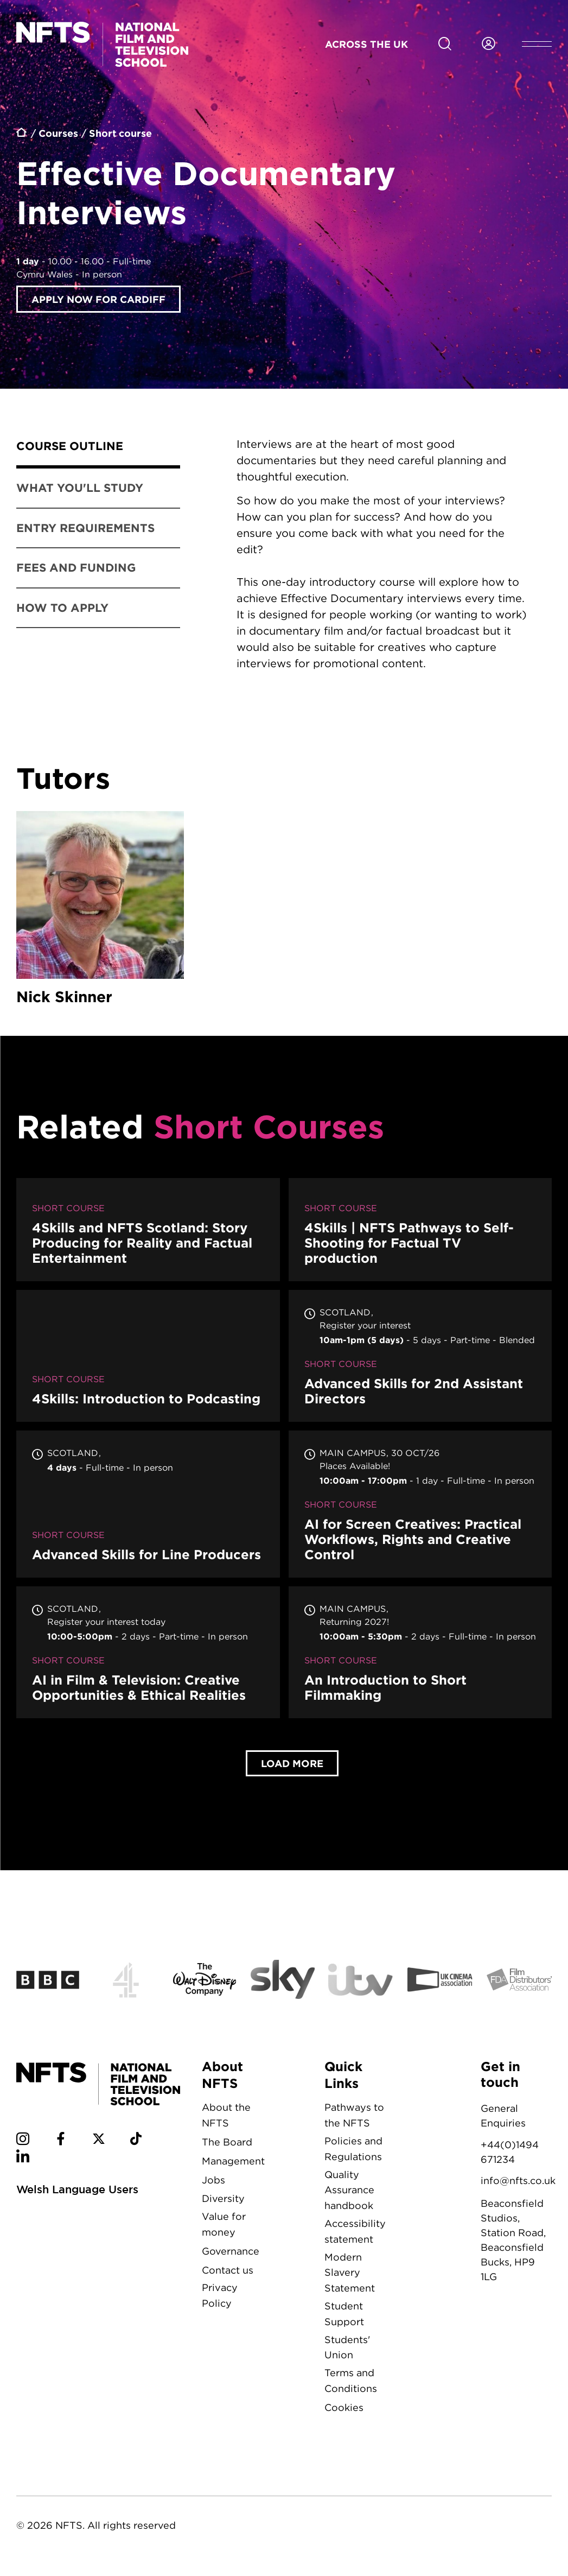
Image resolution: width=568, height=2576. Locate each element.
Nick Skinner (100, 911)
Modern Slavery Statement (349, 2275)
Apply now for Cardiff (98, 299)
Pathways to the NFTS (354, 2117)
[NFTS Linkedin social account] (22, 2160)
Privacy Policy (220, 2297)
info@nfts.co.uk (518, 2183)
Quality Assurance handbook (349, 2192)
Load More (292, 1765)
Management (233, 2163)
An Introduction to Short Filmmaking (420, 1654)
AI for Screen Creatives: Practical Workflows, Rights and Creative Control (420, 1506)
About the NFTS (226, 2117)
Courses (58, 133)
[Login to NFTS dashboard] (488, 43)
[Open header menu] (537, 44)
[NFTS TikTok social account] (136, 2142)
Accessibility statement (355, 2233)
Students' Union (347, 2350)
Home (22, 134)
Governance (230, 2253)
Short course (120, 133)
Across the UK (366, 44)
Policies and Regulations (353, 2151)
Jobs (213, 2182)
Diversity (223, 2200)
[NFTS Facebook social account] (60, 2142)
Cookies (343, 2409)
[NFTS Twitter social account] (98, 2142)
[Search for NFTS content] (445, 44)
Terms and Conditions (350, 2383)
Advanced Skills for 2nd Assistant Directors (420, 1358)
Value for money (224, 2226)
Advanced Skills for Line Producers (148, 1506)
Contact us (227, 2272)
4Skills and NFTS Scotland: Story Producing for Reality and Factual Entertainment (148, 1231)
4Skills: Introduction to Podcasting (148, 1358)
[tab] (98, 448)
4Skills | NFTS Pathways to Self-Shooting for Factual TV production (420, 1231)
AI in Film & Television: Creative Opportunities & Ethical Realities (148, 1654)
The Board (227, 2144)
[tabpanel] (382, 565)
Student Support (344, 2316)
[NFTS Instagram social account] (22, 2142)
